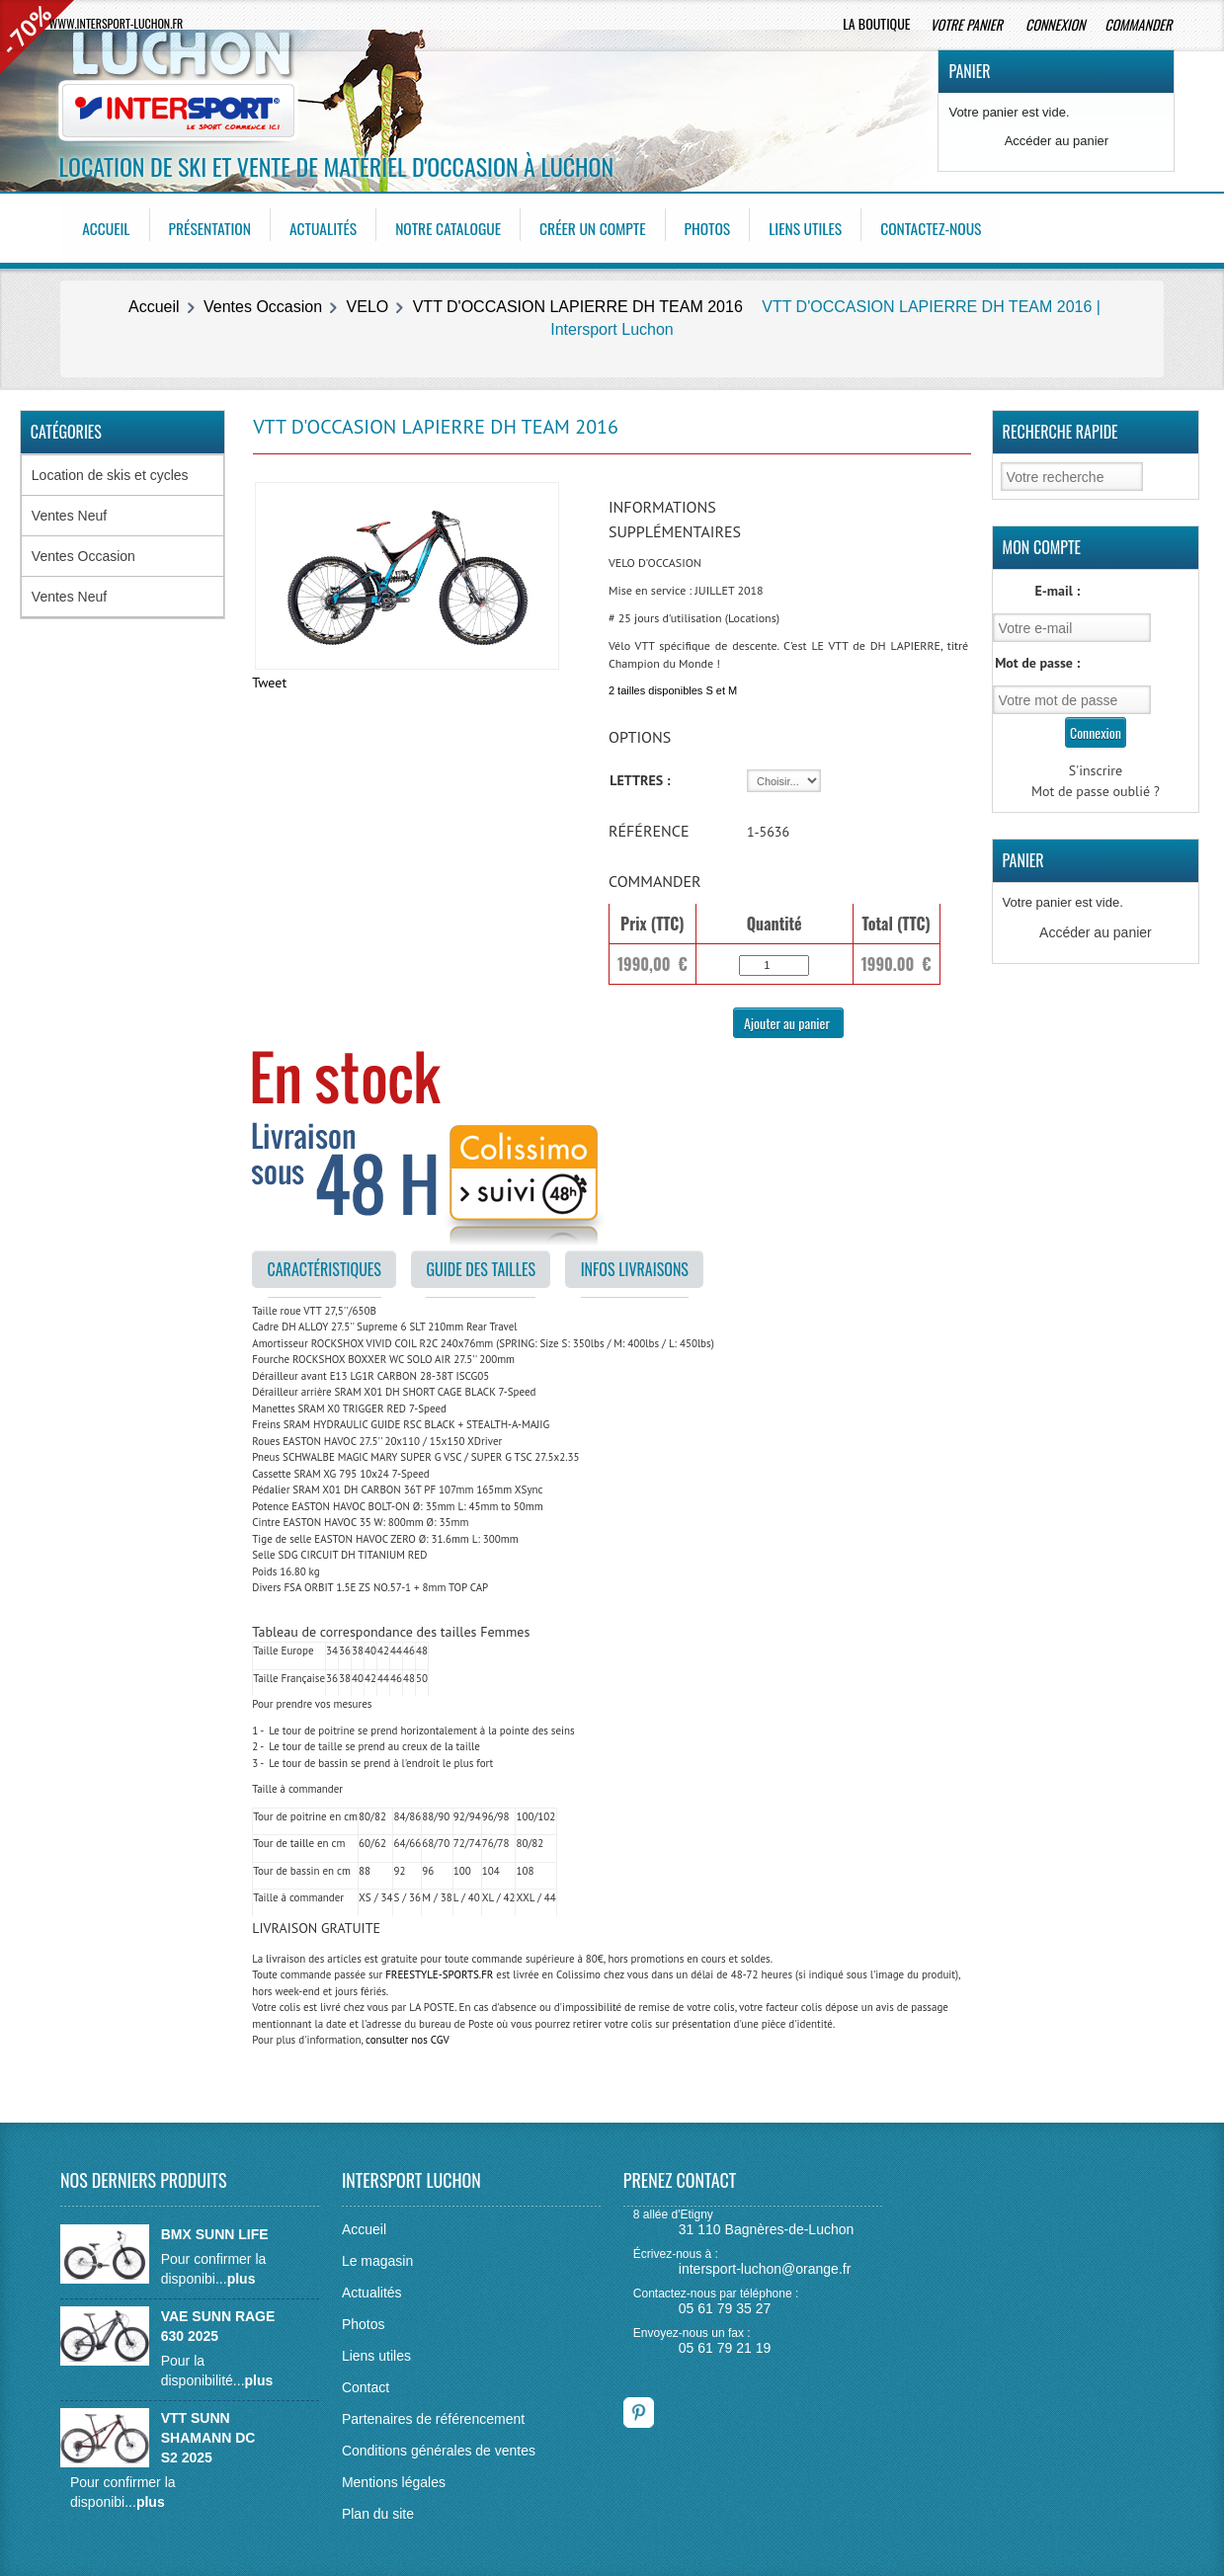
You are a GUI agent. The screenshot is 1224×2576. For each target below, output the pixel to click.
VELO (368, 302)
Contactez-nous (949, 226)
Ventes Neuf (69, 512)
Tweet (269, 677)
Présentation (213, 226)
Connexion (1055, 24)
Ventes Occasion (263, 302)
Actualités (329, 226)
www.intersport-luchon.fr (116, 23)
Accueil (108, 226)
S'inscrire (1096, 766)
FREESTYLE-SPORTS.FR (439, 1970)
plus (241, 2274)
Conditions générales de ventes (438, 2446)
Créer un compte (604, 226)
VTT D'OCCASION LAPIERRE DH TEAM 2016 (578, 302)
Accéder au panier (1057, 140)
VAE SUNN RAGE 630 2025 (218, 2321)
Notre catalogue (456, 226)
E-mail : (1057, 587)
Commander (1139, 24)
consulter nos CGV (407, 2036)
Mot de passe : (1037, 659)
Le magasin (377, 2256)
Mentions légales (394, 2477)
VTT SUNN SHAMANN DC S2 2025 (208, 2432)
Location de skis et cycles (110, 471)
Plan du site (378, 2509)
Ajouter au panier (788, 1017)
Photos (721, 226)
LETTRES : (640, 776)
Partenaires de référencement (433, 2414)
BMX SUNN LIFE (215, 2229)
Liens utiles (820, 226)
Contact (365, 2382)
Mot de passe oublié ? (1095, 787)
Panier (969, 71)
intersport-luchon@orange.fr (765, 2265)
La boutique (876, 23)
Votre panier (967, 24)
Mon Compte (1042, 543)
